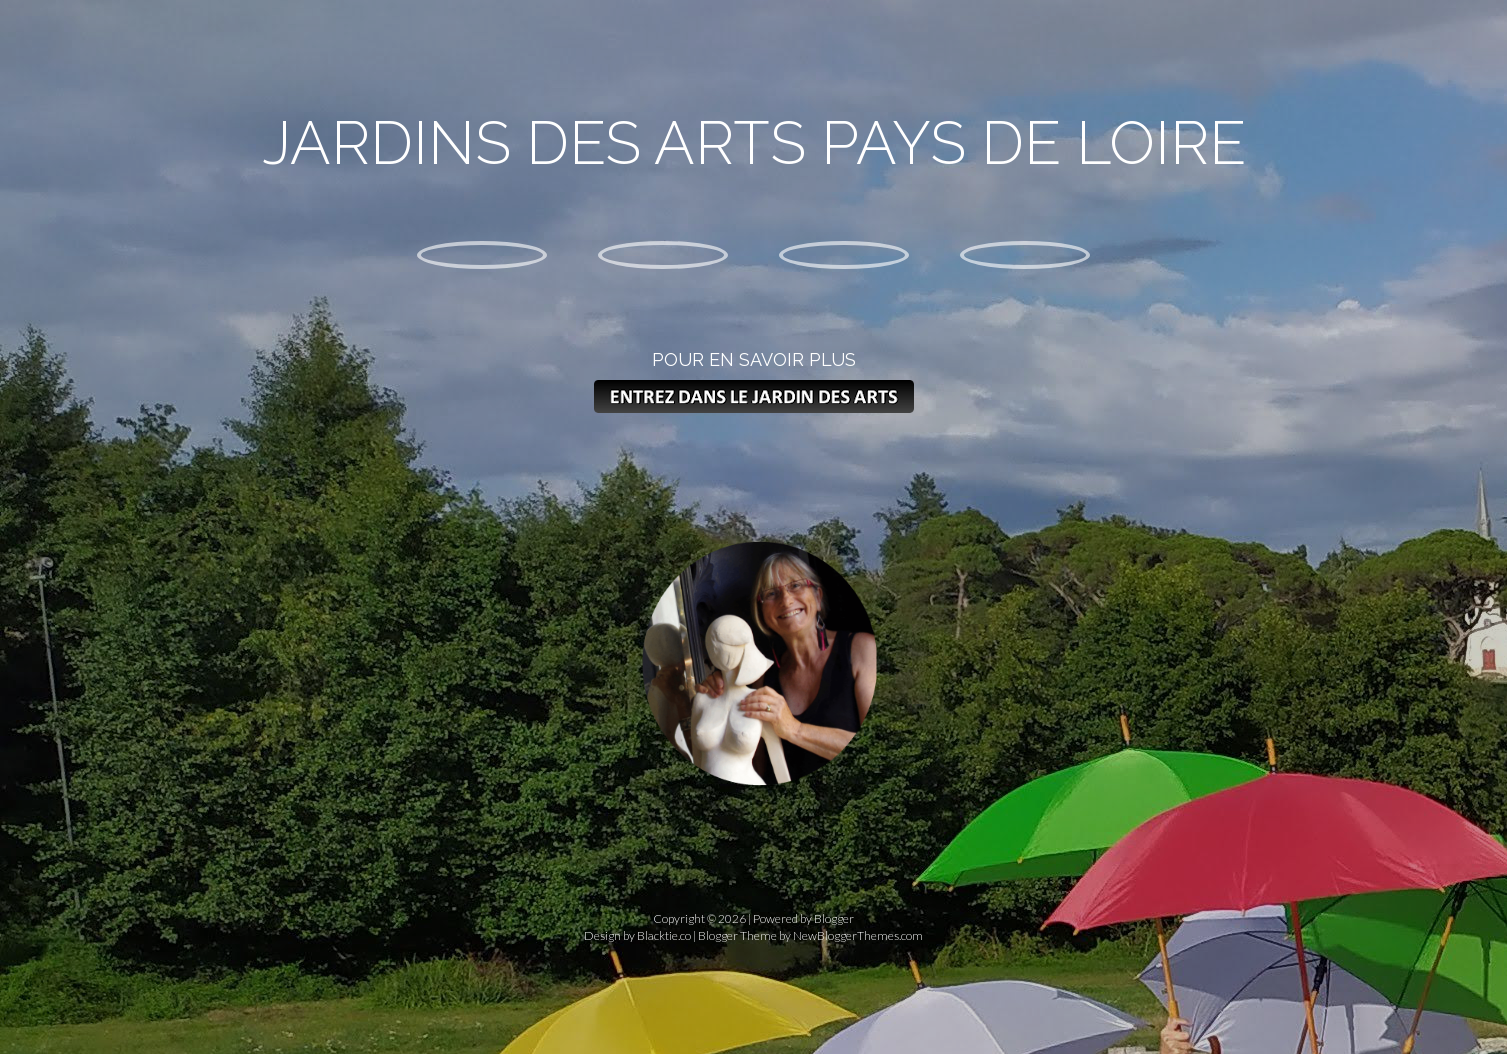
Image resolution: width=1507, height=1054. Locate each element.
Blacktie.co (664, 935)
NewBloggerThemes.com (858, 935)
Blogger (834, 918)
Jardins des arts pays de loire (754, 143)
